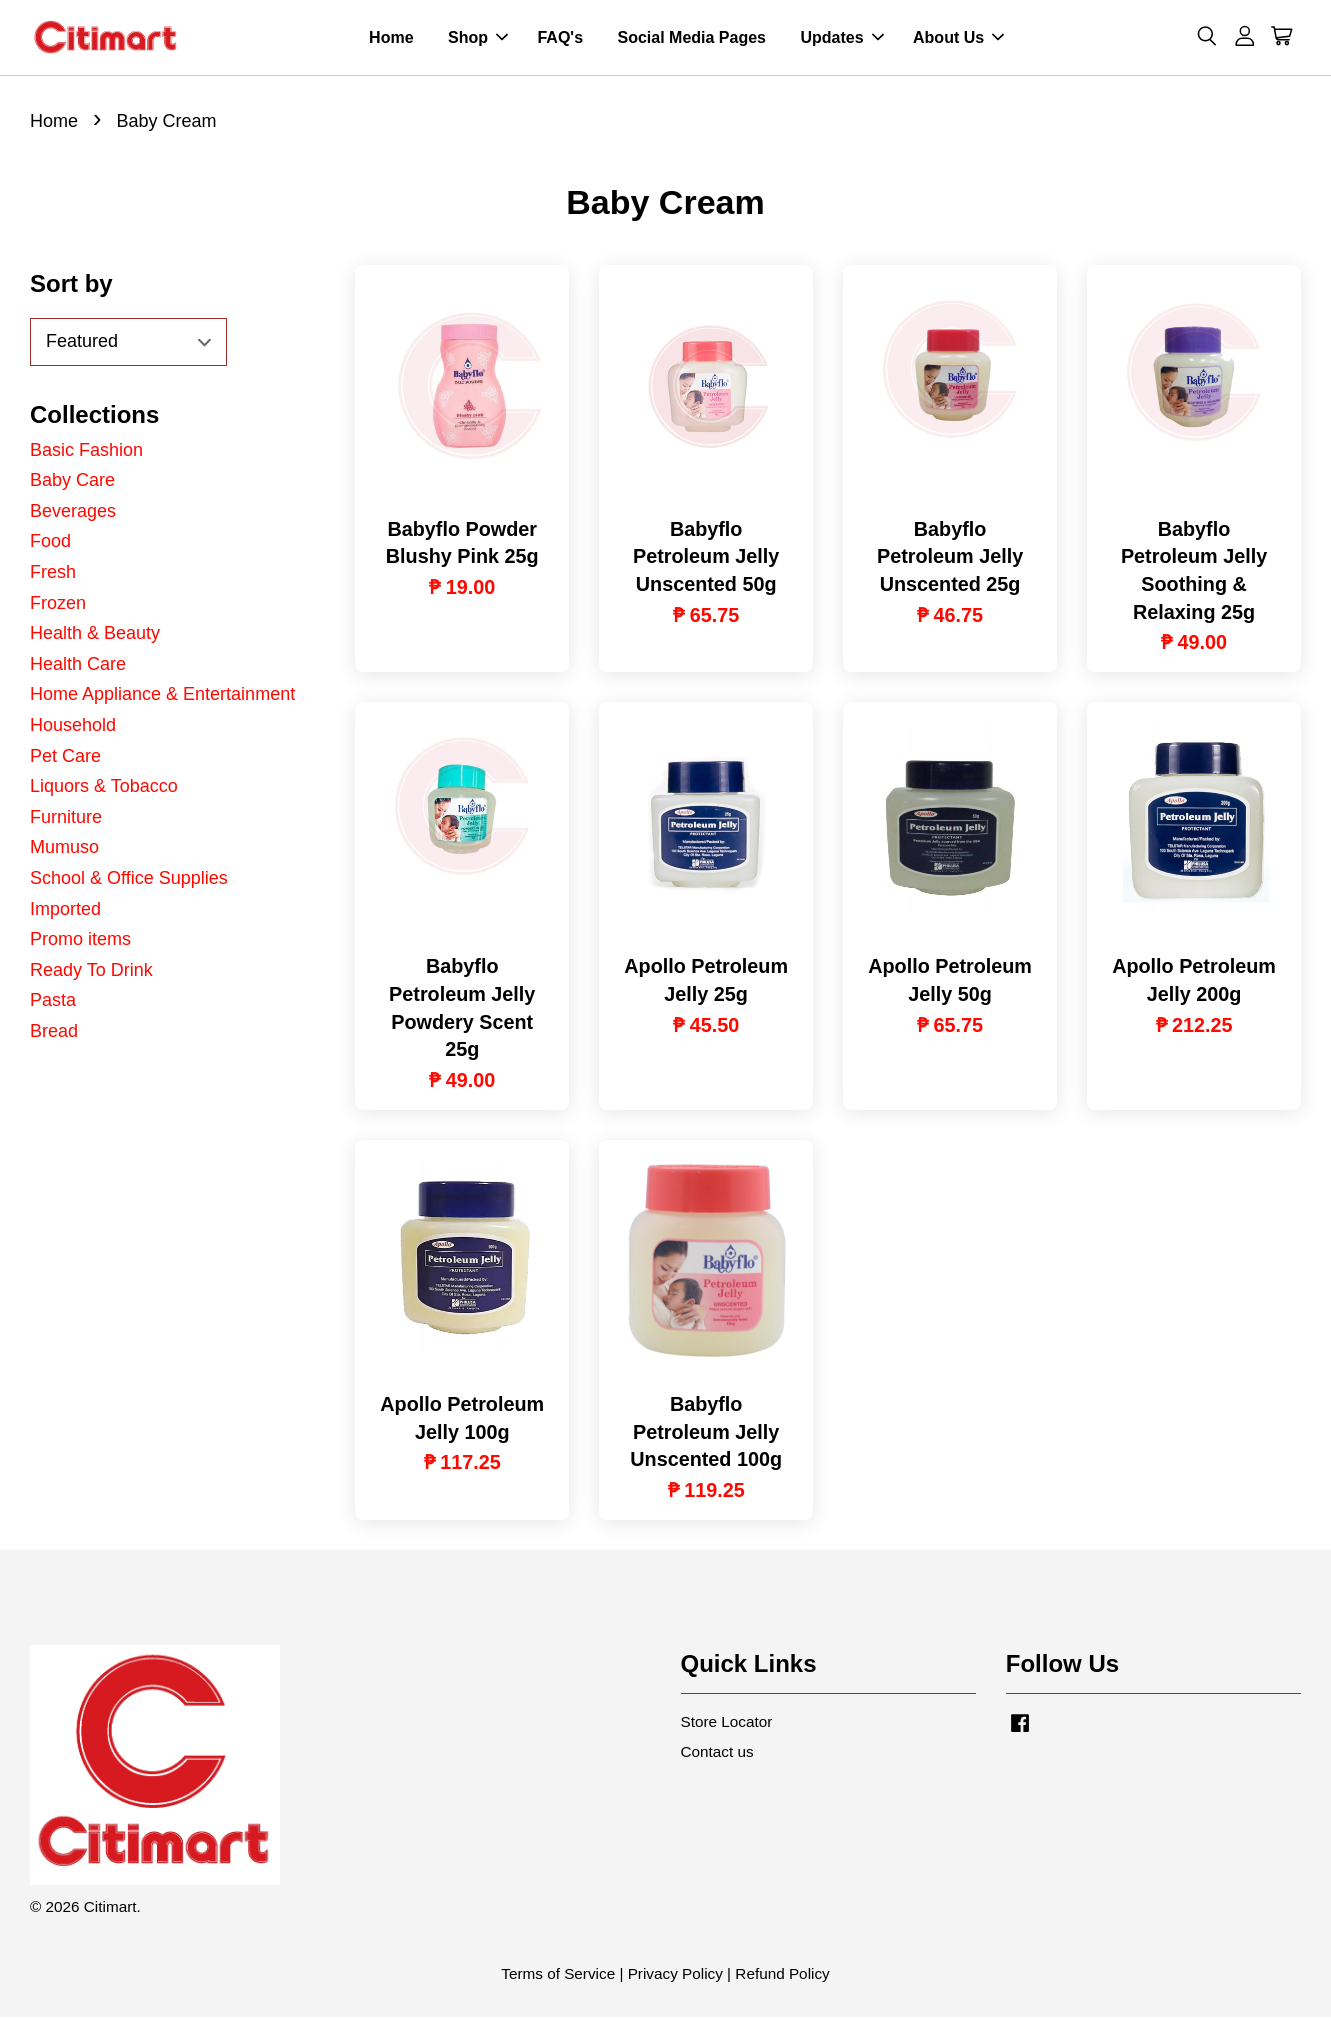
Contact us (717, 1753)
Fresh (53, 574)
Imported (65, 910)
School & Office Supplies (129, 880)
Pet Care (65, 757)
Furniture (66, 819)
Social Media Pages (691, 38)
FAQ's (560, 38)
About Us (958, 38)
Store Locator (727, 1723)
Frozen (58, 604)
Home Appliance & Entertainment (162, 696)
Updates (841, 38)
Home (391, 38)
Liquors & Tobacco (104, 788)
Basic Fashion (86, 452)
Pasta (53, 1002)
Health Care (78, 666)
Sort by (71, 285)
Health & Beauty (95, 635)
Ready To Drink (91, 972)
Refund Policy (782, 1975)
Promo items (80, 941)
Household (73, 727)
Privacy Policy (675, 1975)
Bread (54, 1033)
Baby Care (72, 482)
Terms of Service (558, 1975)
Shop (478, 38)
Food (50, 543)
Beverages (73, 513)
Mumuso (64, 849)
